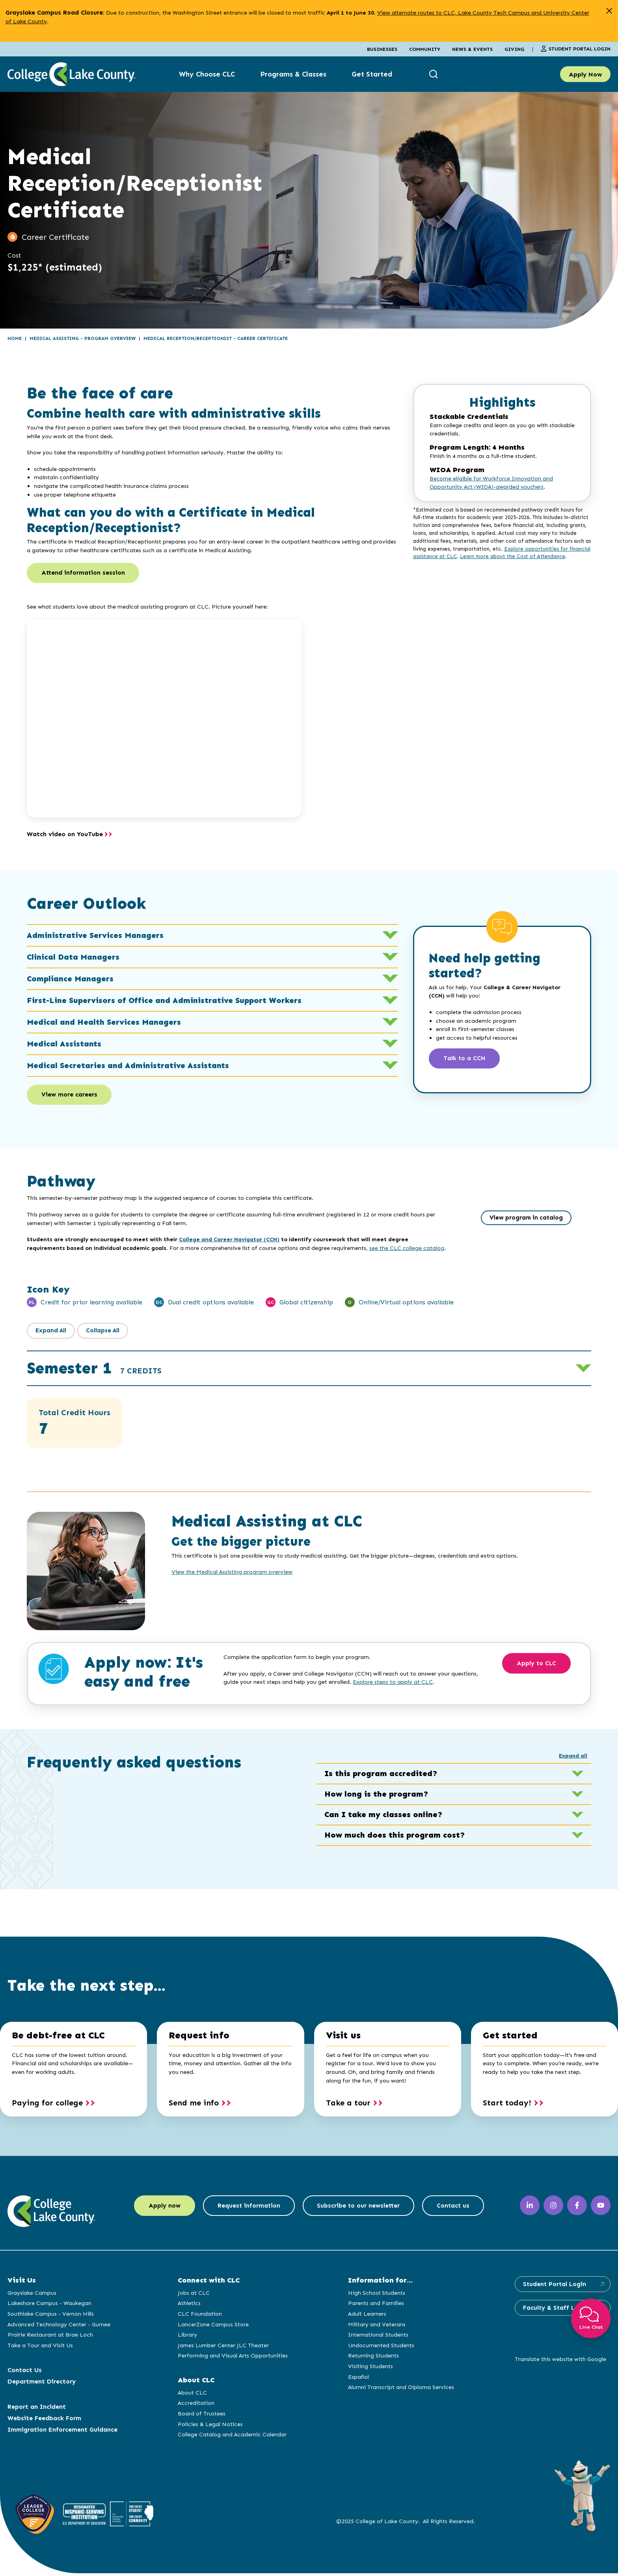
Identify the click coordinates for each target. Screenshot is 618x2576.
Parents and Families (374, 2305)
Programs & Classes (293, 74)
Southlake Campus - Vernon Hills (50, 2316)
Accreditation (195, 2405)
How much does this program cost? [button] (454, 1838)
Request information (246, 2209)
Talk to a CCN (466, 1060)
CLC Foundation (199, 2316)
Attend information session (85, 573)
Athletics (188, 2305)
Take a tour (348, 2105)
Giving (514, 49)
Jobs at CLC (193, 2295)
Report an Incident (36, 2409)
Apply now (157, 2209)
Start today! (507, 2105)
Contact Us (24, 2372)
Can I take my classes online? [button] (454, 1817)
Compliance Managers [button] (212, 979)
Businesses (382, 49)
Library (186, 2337)
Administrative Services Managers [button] (212, 936)
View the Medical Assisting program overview (231, 1574)
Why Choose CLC (207, 74)
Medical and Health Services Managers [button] (212, 1023)
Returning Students (371, 2358)
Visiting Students (368, 2368)
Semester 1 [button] (94, 1370)
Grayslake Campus (31, 2295)
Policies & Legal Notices (209, 2426)
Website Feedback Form (44, 2421)
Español (356, 2379)
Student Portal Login (576, 48)
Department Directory (41, 2384)
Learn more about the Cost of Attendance (512, 556)
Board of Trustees (201, 2416)
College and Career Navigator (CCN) (229, 1242)
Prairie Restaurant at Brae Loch (50, 2337)
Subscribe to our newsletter (360, 2209)
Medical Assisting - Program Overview (83, 338)
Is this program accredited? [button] (454, 1776)
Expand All (51, 1333)
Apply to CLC (538, 1666)
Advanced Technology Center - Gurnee (58, 2327)
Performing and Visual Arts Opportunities (232, 2358)
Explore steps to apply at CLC (393, 1684)
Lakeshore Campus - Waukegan (49, 2305)
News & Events (472, 49)
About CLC (191, 2395)
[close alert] (609, 11)
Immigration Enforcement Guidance (62, 2432)
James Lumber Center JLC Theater (222, 2348)
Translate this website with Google (557, 2361)
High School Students (375, 2295)
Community (424, 49)
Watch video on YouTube (65, 835)
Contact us (460, 2209)
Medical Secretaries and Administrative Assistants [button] (212, 1066)
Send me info (194, 2105)
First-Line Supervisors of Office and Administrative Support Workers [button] (212, 1001)
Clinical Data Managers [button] (212, 958)
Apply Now (585, 74)
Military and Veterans (375, 2327)
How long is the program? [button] (454, 1797)
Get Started (372, 74)
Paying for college (47, 2105)
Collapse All (105, 1333)
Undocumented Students (379, 2348)
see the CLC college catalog (406, 1250)
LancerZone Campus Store (212, 2327)
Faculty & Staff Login (553, 2310)
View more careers (71, 1096)
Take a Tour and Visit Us (40, 2348)
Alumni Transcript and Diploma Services (399, 2389)
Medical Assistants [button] (212, 1045)
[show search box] (434, 74)
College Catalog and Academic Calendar (231, 2437)
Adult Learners (365, 2316)
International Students (376, 2337)
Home (14, 338)
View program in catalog (526, 1221)
